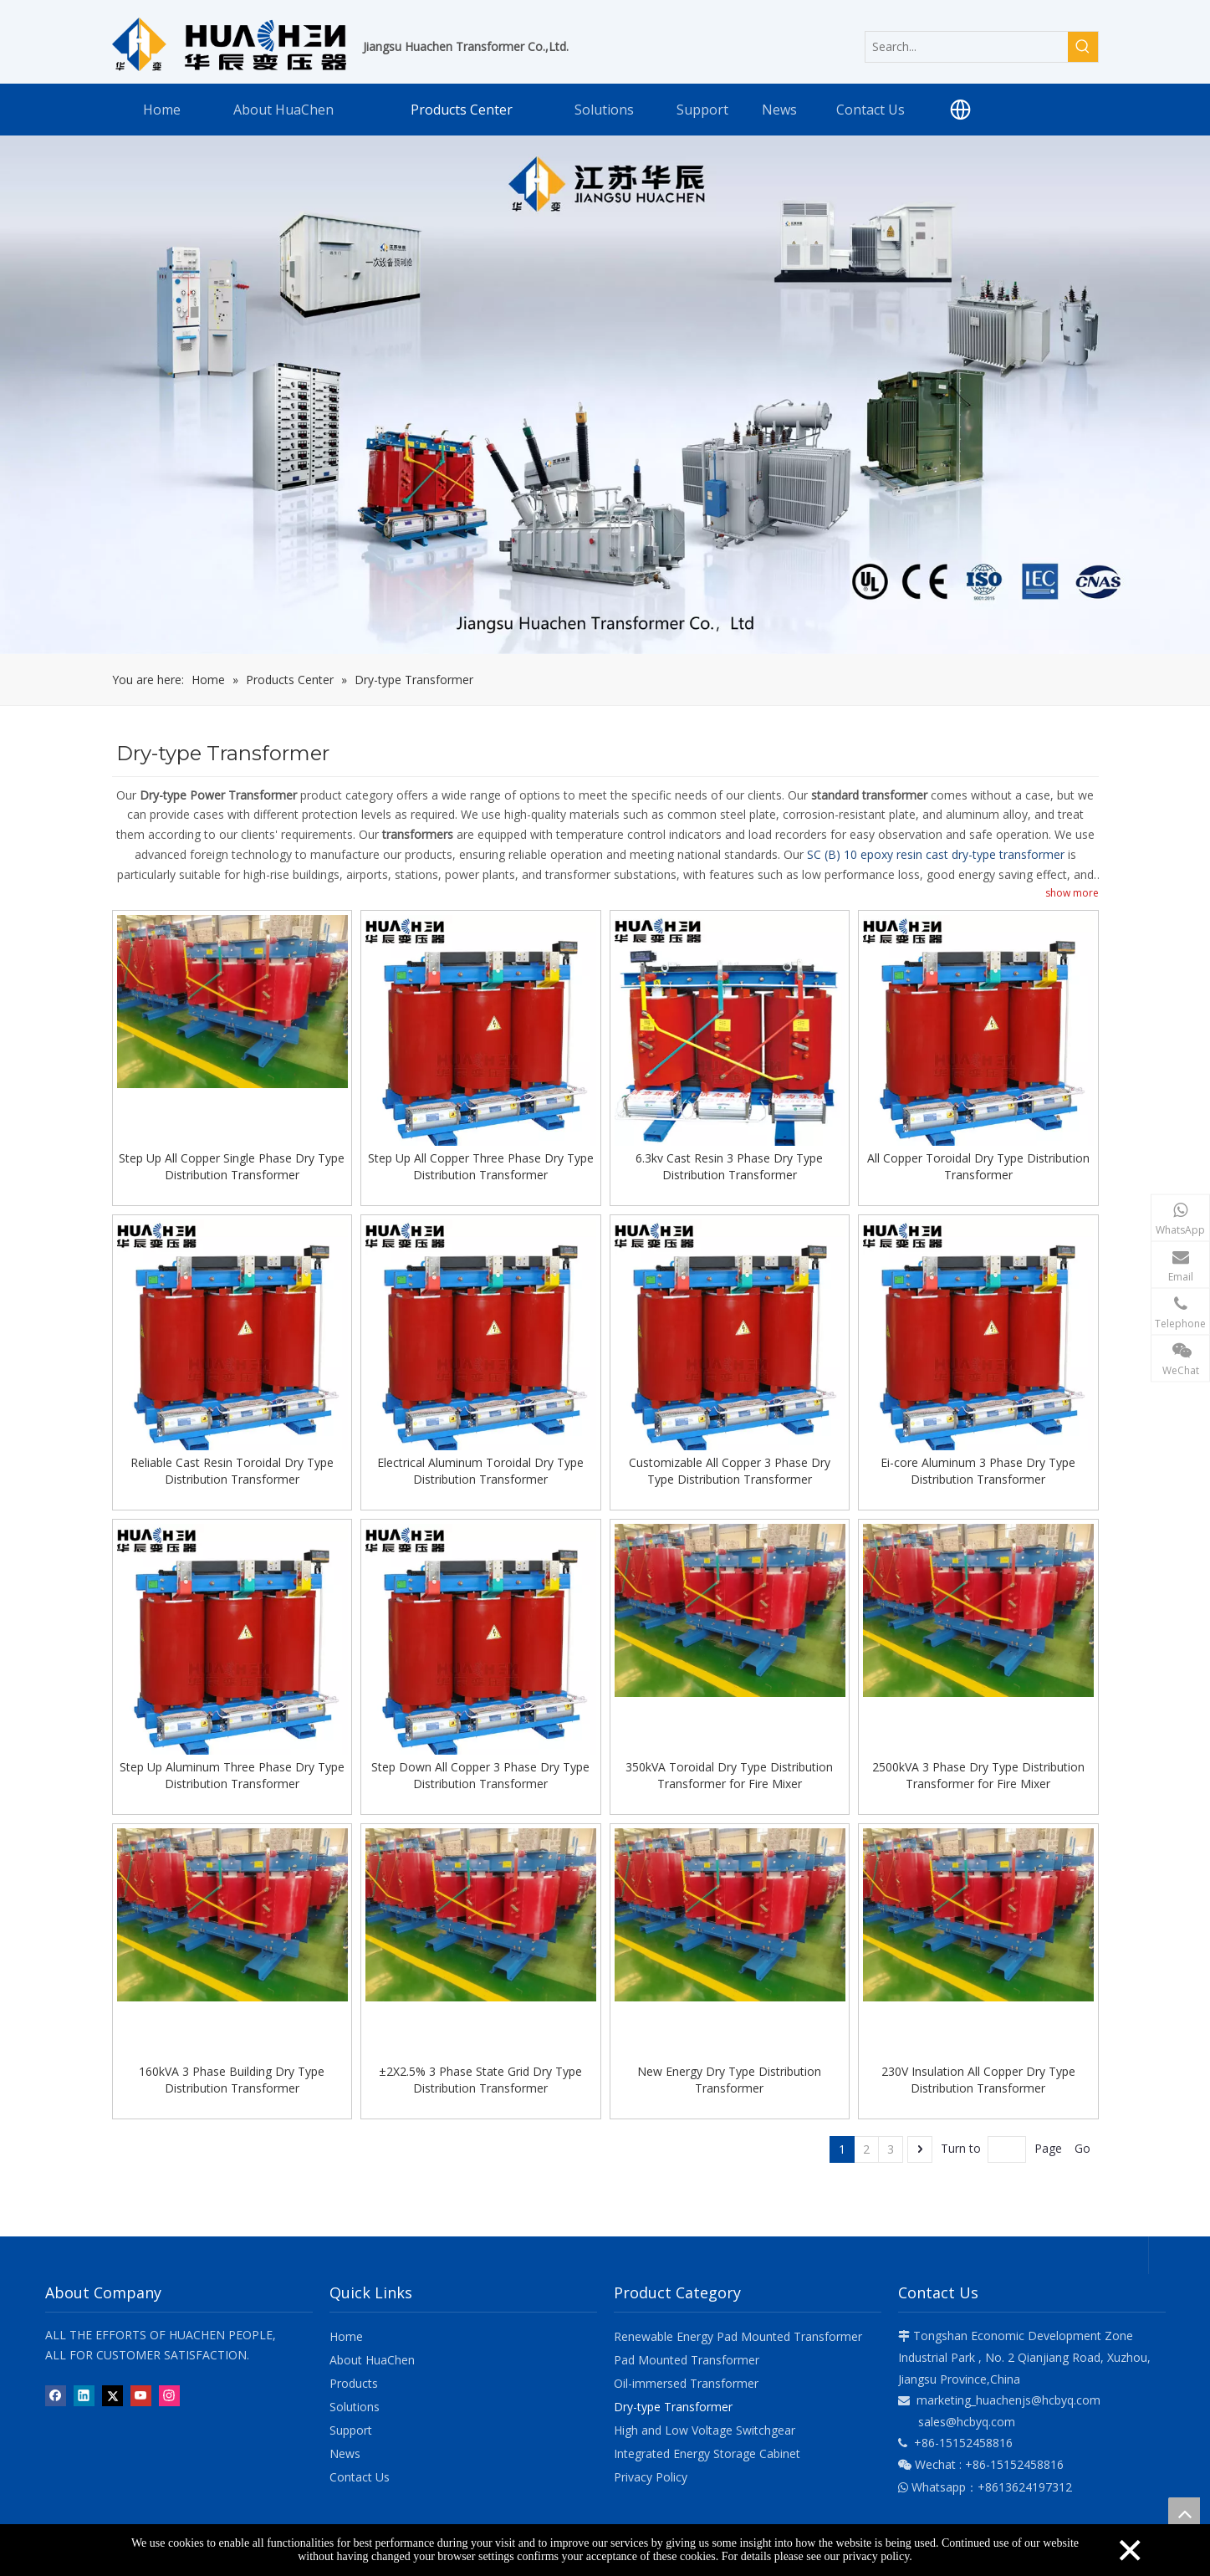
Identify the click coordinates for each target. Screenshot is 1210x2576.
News (344, 2452)
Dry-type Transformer (673, 2405)
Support (350, 2428)
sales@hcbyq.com (966, 2420)
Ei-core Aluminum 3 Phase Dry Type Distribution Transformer (978, 1470)
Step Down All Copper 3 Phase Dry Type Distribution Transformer (480, 1774)
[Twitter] (112, 2394)
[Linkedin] (84, 2394)
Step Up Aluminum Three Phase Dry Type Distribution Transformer (232, 1774)
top (1184, 2513)
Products (353, 2381)
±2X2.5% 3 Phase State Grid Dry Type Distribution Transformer (480, 2078)
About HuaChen (372, 2358)
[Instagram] (169, 2394)
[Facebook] (55, 2394)
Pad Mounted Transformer (686, 2358)
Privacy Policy (650, 2475)
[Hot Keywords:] (1083, 47)
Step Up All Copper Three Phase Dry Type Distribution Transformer (481, 1166)
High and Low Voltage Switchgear (704, 2428)
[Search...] (966, 47)
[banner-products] (605, 394)
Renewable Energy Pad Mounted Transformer (738, 2335)
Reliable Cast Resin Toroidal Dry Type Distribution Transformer (232, 1470)
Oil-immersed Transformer (686, 2381)
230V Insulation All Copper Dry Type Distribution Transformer (978, 2078)
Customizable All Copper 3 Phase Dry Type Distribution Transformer (729, 1470)
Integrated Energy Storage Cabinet (707, 2452)
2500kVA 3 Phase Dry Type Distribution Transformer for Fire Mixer (978, 1774)
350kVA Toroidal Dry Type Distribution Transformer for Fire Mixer (729, 1774)
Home (346, 2335)
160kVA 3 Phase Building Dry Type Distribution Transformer (231, 2078)
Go (1082, 2146)
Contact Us (359, 2475)
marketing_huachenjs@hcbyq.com (1008, 2398)
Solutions (354, 2405)
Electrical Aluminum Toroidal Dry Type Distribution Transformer (480, 1470)
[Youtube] (140, 2394)
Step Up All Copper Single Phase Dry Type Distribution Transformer (232, 1166)
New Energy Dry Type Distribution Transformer (729, 2078)
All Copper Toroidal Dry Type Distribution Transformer (978, 1166)
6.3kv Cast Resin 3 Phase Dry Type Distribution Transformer (729, 1166)
